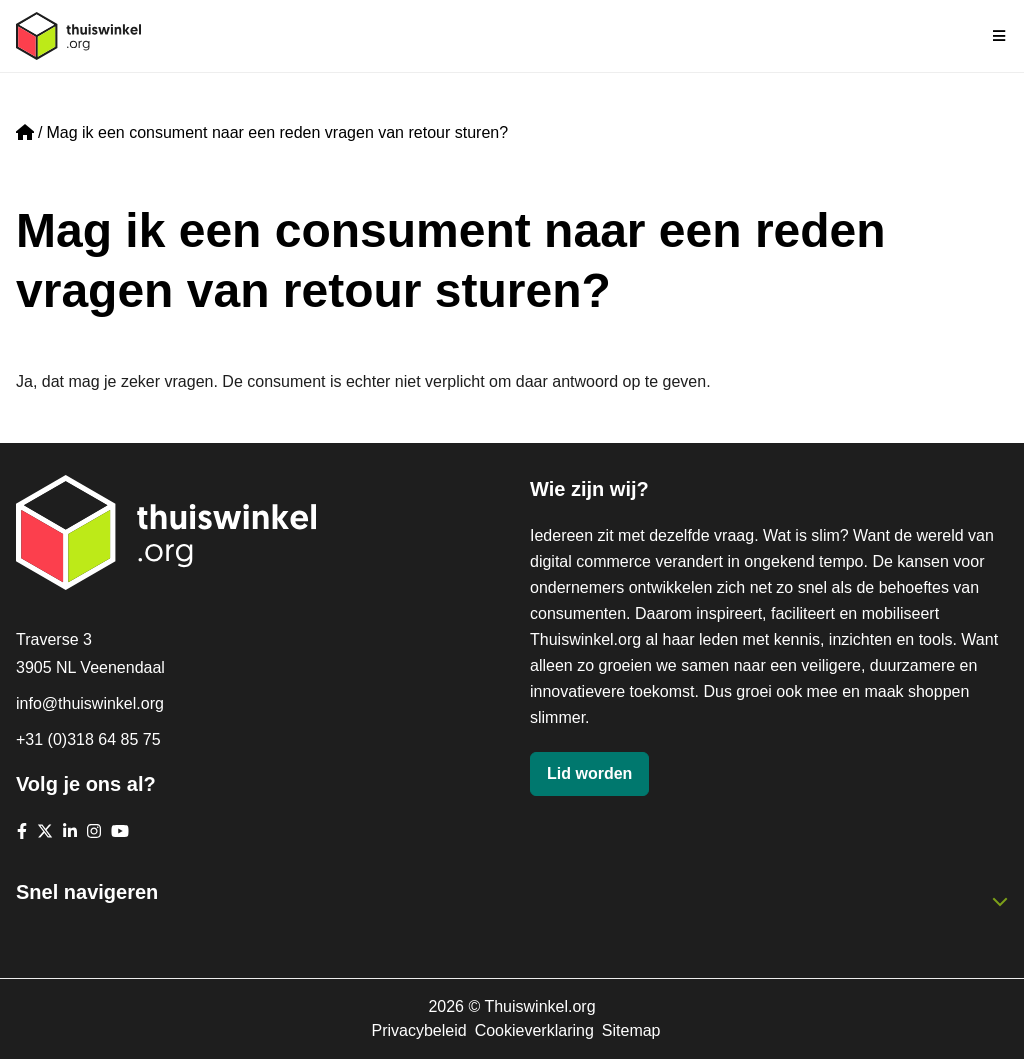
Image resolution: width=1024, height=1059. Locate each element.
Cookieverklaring (534, 1030)
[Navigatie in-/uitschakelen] (1000, 36)
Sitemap (631, 1030)
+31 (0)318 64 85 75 (88, 739)
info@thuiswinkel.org (90, 703)
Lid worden (589, 773)
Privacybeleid (418, 1030)
